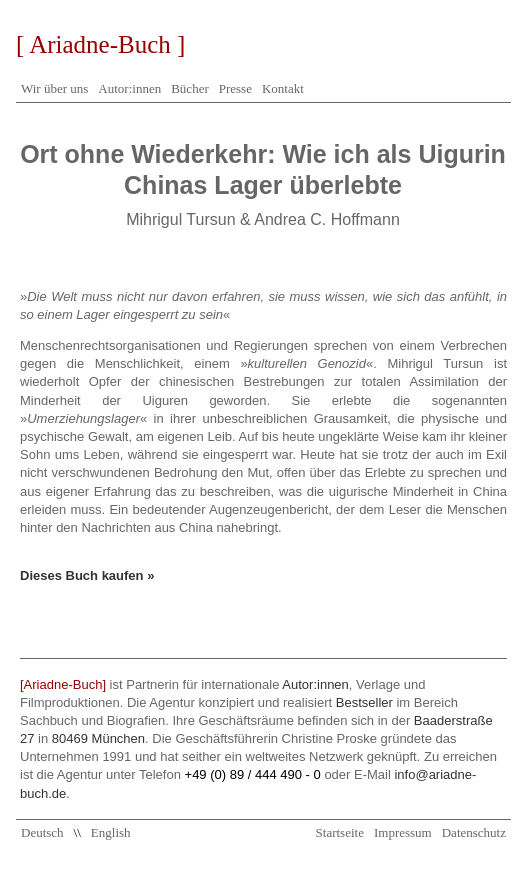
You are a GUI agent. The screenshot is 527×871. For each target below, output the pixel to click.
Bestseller (364, 702)
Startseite (340, 832)
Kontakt (283, 88)
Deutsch (42, 832)
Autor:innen (129, 88)
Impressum (403, 832)
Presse (235, 88)
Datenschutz (474, 832)
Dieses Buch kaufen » (87, 575)
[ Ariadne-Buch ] (100, 44)
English (111, 832)
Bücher (190, 88)
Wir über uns (54, 88)
